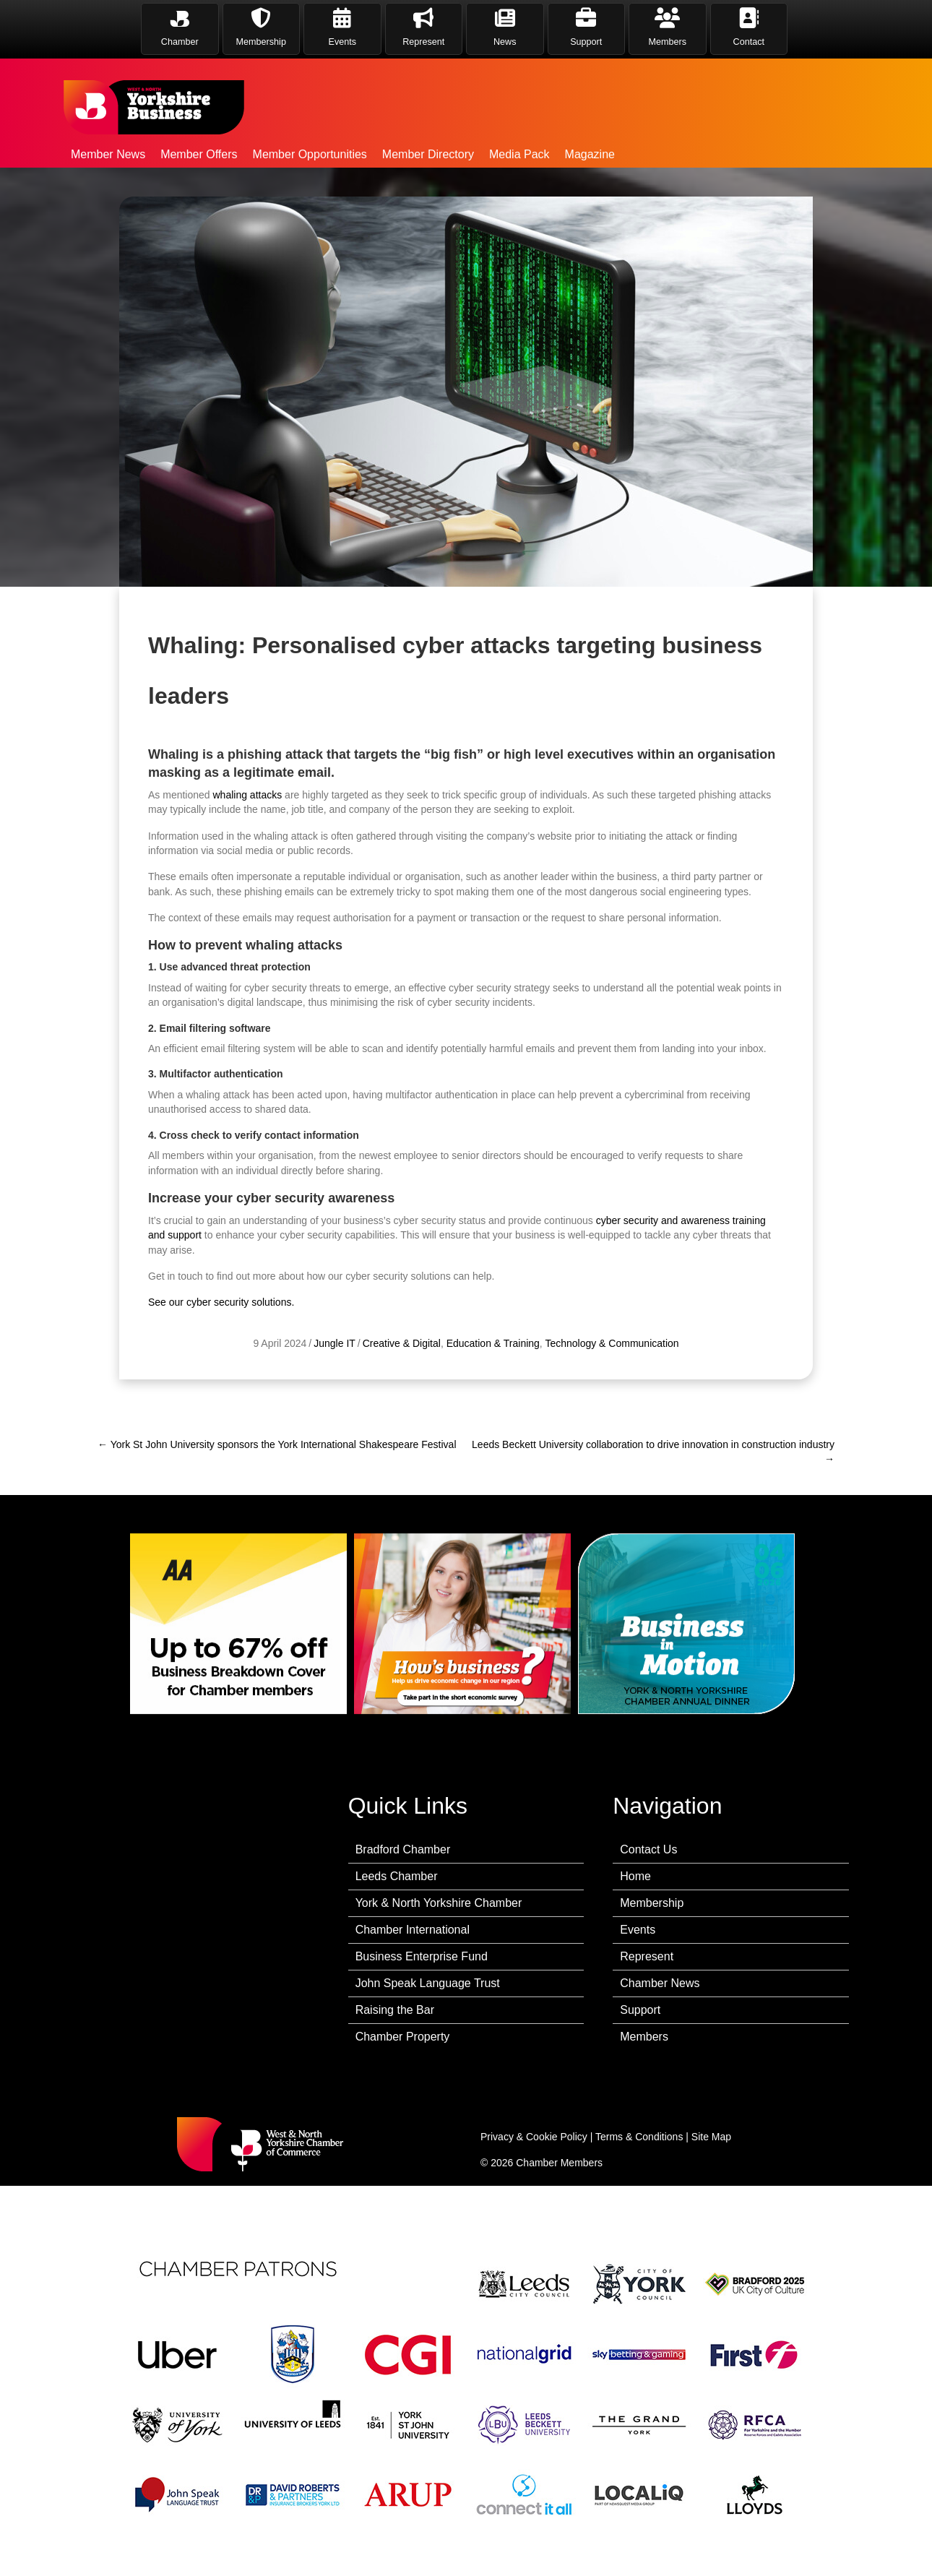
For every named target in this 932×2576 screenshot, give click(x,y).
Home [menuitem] (635, 1876)
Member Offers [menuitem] (198, 154)
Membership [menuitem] (651, 1903)
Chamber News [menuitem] (659, 1983)
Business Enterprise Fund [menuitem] (421, 1956)
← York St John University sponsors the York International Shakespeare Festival (277, 1444)
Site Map (711, 2136)
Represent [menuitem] (646, 1956)
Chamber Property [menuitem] (402, 2036)
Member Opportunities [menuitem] (310, 154)
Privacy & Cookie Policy (533, 2136)
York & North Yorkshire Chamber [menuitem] (438, 1903)
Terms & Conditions (639, 2136)
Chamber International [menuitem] (412, 1930)
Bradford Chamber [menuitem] (403, 1849)
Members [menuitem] (644, 2036)
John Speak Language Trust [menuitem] (427, 1983)
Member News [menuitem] (108, 154)
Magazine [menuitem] (590, 154)
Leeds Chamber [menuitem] (396, 1876)
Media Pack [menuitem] (519, 154)
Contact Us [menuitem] (648, 1849)
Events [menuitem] (637, 1930)
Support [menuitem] (640, 2010)
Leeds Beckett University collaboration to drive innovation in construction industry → (653, 1452)
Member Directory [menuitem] (428, 154)
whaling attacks (247, 1115)
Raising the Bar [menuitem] (394, 2010)
